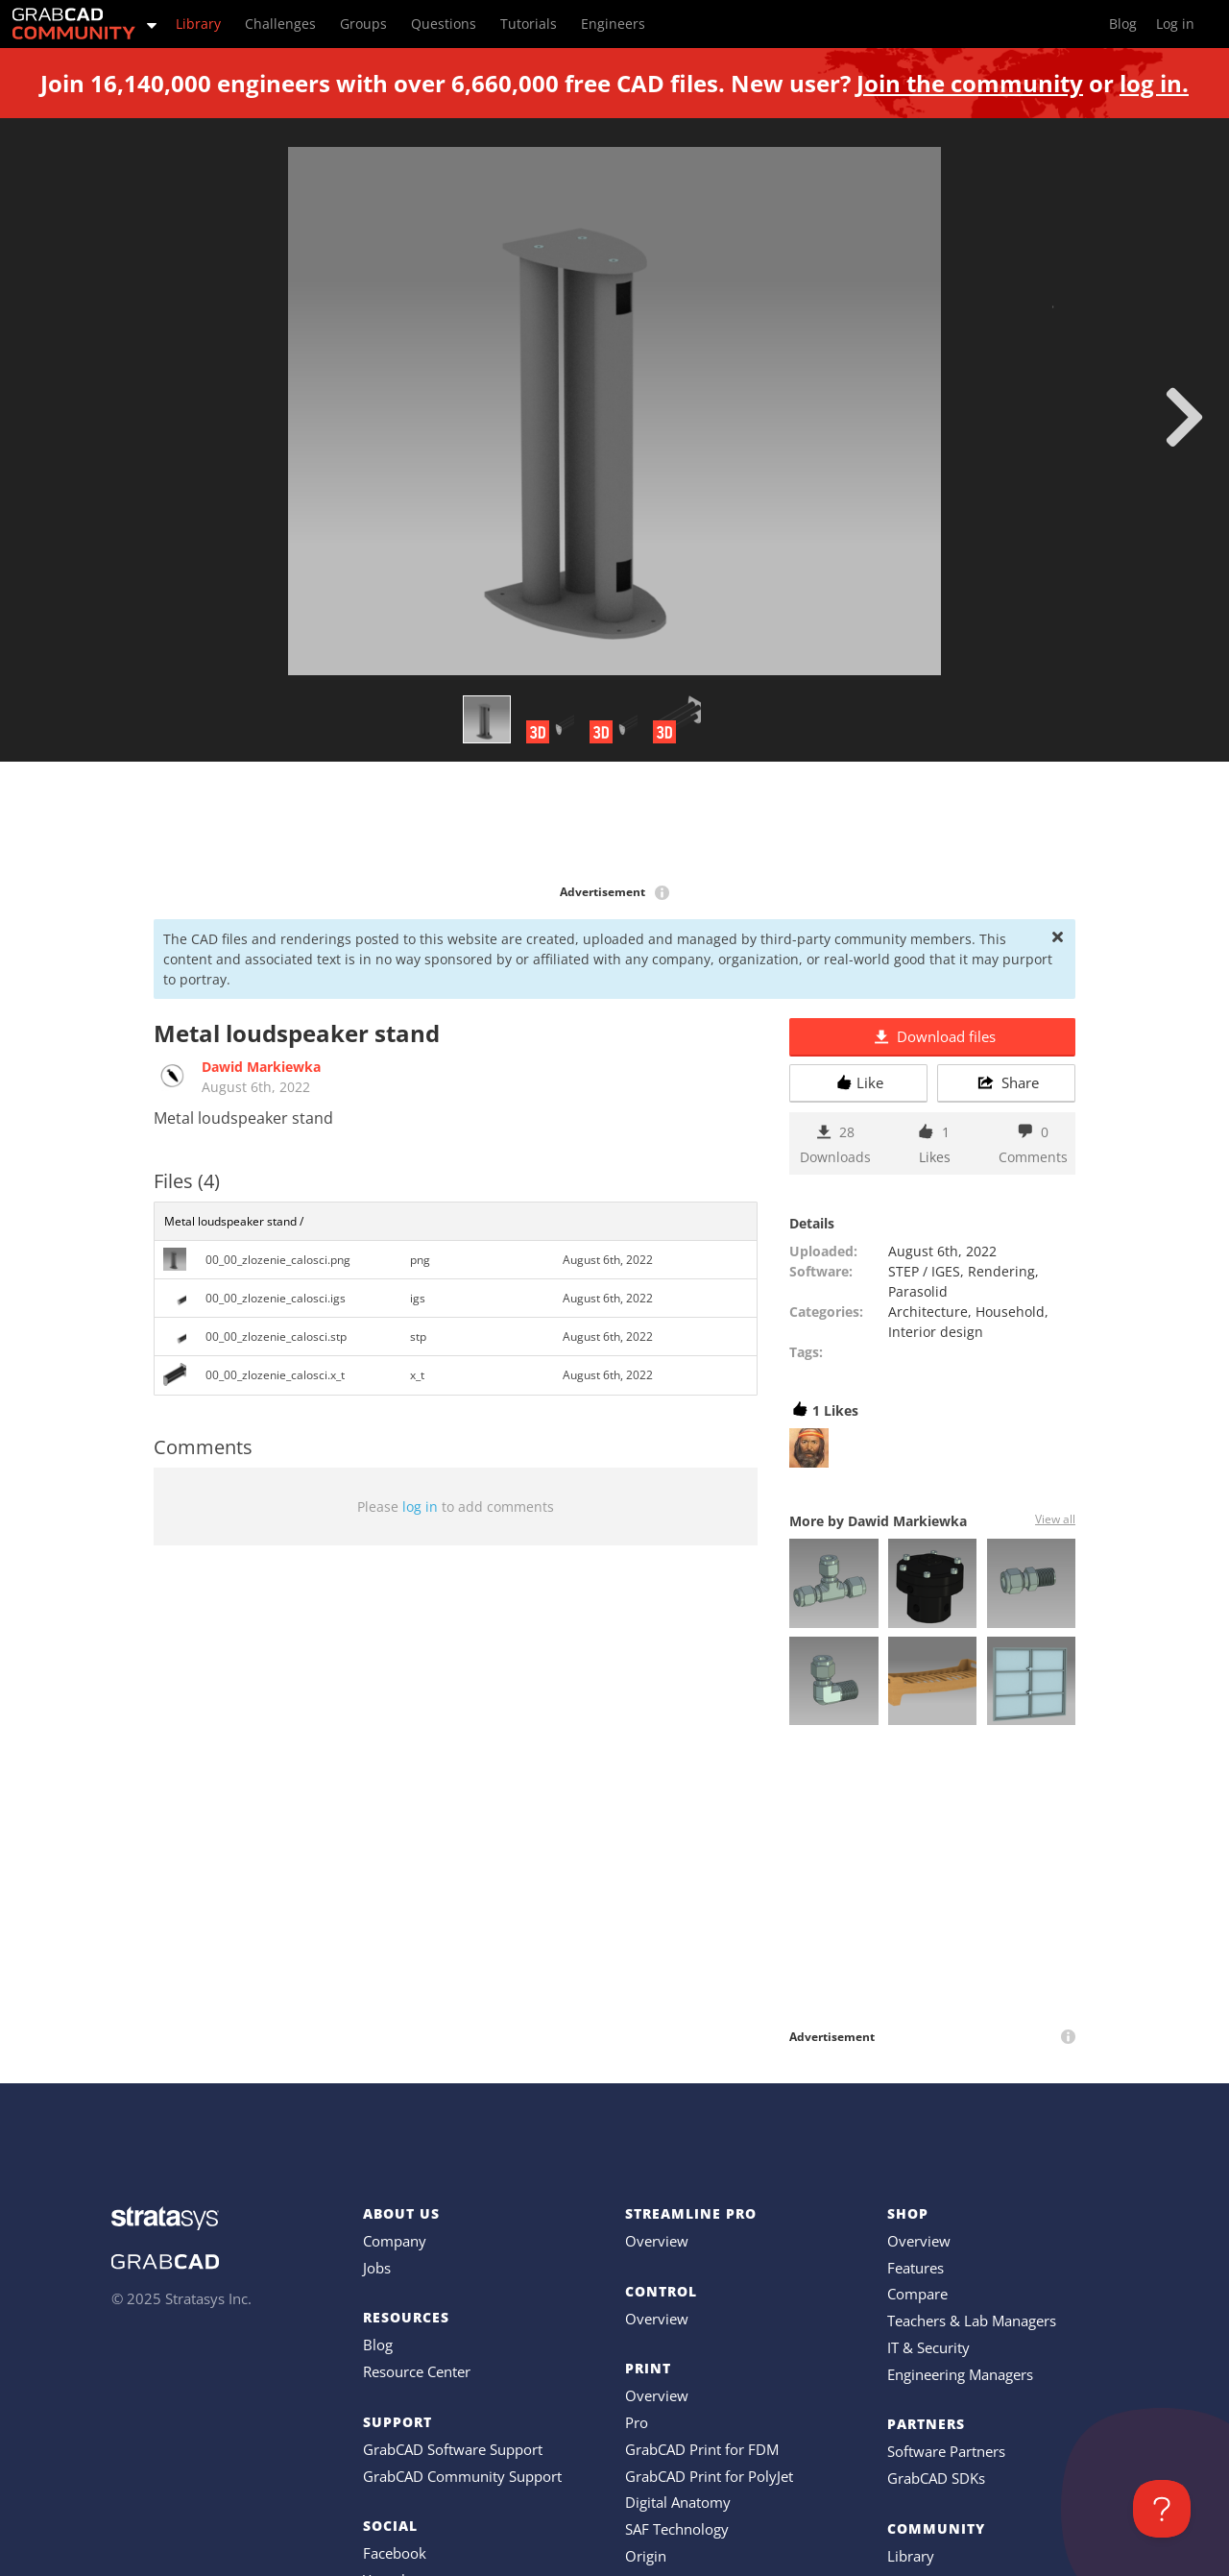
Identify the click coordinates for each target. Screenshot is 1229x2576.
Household (1010, 1311)
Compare (917, 2293)
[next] (1184, 416)
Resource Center (416, 2371)
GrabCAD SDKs (936, 2478)
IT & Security (928, 2347)
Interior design (935, 1332)
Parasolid (918, 1291)
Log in (1175, 23)
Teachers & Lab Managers (971, 2320)
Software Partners (946, 2451)
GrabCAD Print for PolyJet (709, 2476)
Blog (378, 2344)
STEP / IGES (924, 1271)
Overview (656, 2240)
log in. (1154, 83)
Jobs (377, 2267)
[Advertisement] (614, 824)
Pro (636, 2422)
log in (420, 1506)
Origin (645, 2555)
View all (1055, 1519)
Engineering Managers (960, 2374)
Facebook (394, 2553)
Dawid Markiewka (261, 1066)
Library (910, 2555)
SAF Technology (677, 2529)
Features (915, 2267)
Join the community (969, 83)
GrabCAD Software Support (452, 2449)
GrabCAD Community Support (462, 2476)
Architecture (928, 1311)
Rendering (1001, 1271)
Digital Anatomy (678, 2502)
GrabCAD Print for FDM (702, 2449)
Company (394, 2240)
